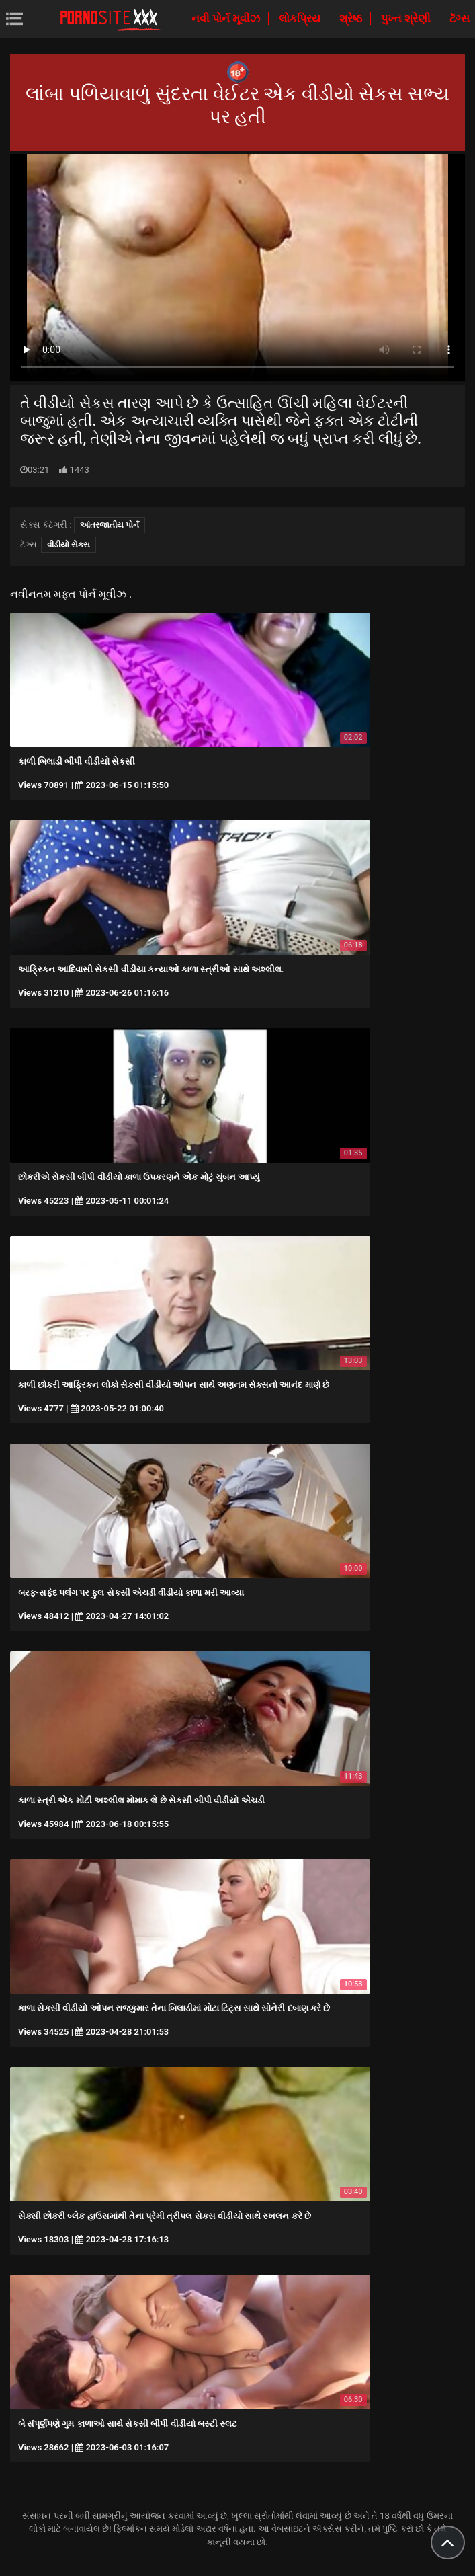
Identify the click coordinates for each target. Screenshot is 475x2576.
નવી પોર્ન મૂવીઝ (227, 18)
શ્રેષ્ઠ (352, 18)
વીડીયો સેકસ (68, 544)
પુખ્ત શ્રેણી (407, 18)
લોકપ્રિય (301, 18)
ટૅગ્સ (459, 18)
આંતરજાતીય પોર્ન (109, 525)
